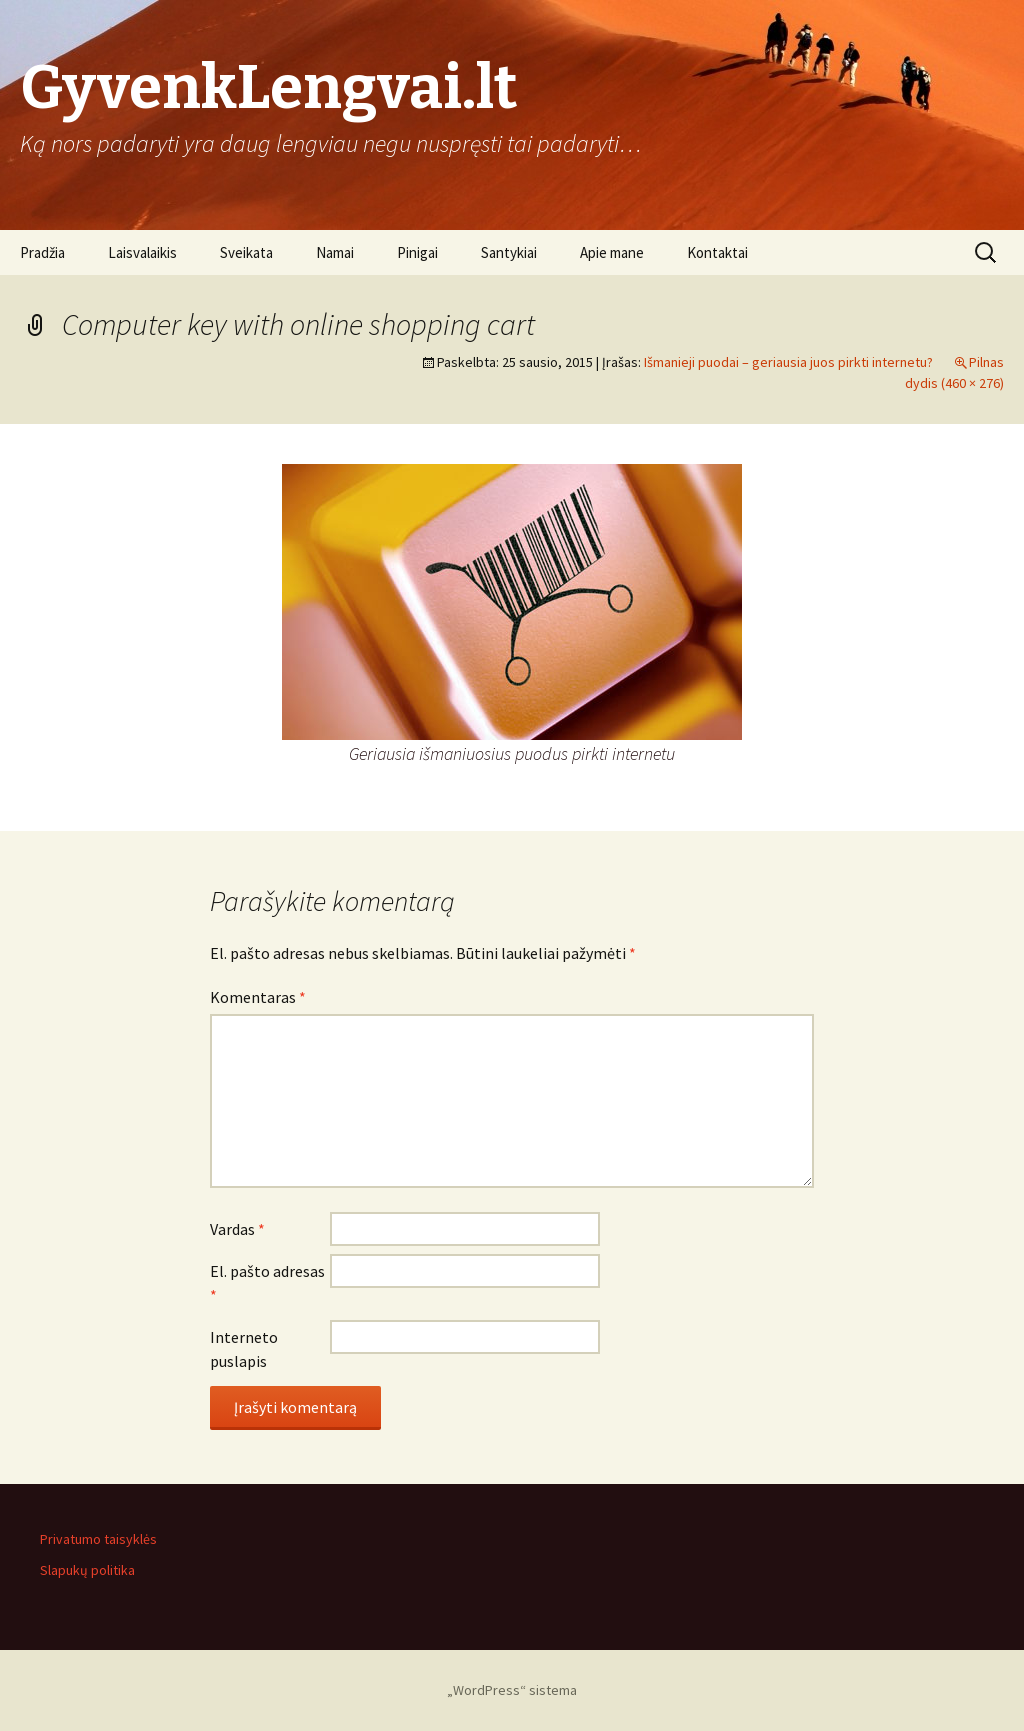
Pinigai (417, 252)
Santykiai (509, 252)
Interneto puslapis (244, 1349)
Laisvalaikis (142, 252)
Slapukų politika (87, 1570)
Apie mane (612, 252)
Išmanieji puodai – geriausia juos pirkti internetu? (788, 362)
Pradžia (42, 252)
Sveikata (246, 252)
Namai (335, 252)
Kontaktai (717, 252)
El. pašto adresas (267, 1283)
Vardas (237, 1229)
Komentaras (258, 997)
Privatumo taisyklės (98, 1539)
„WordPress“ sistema (512, 1690)
